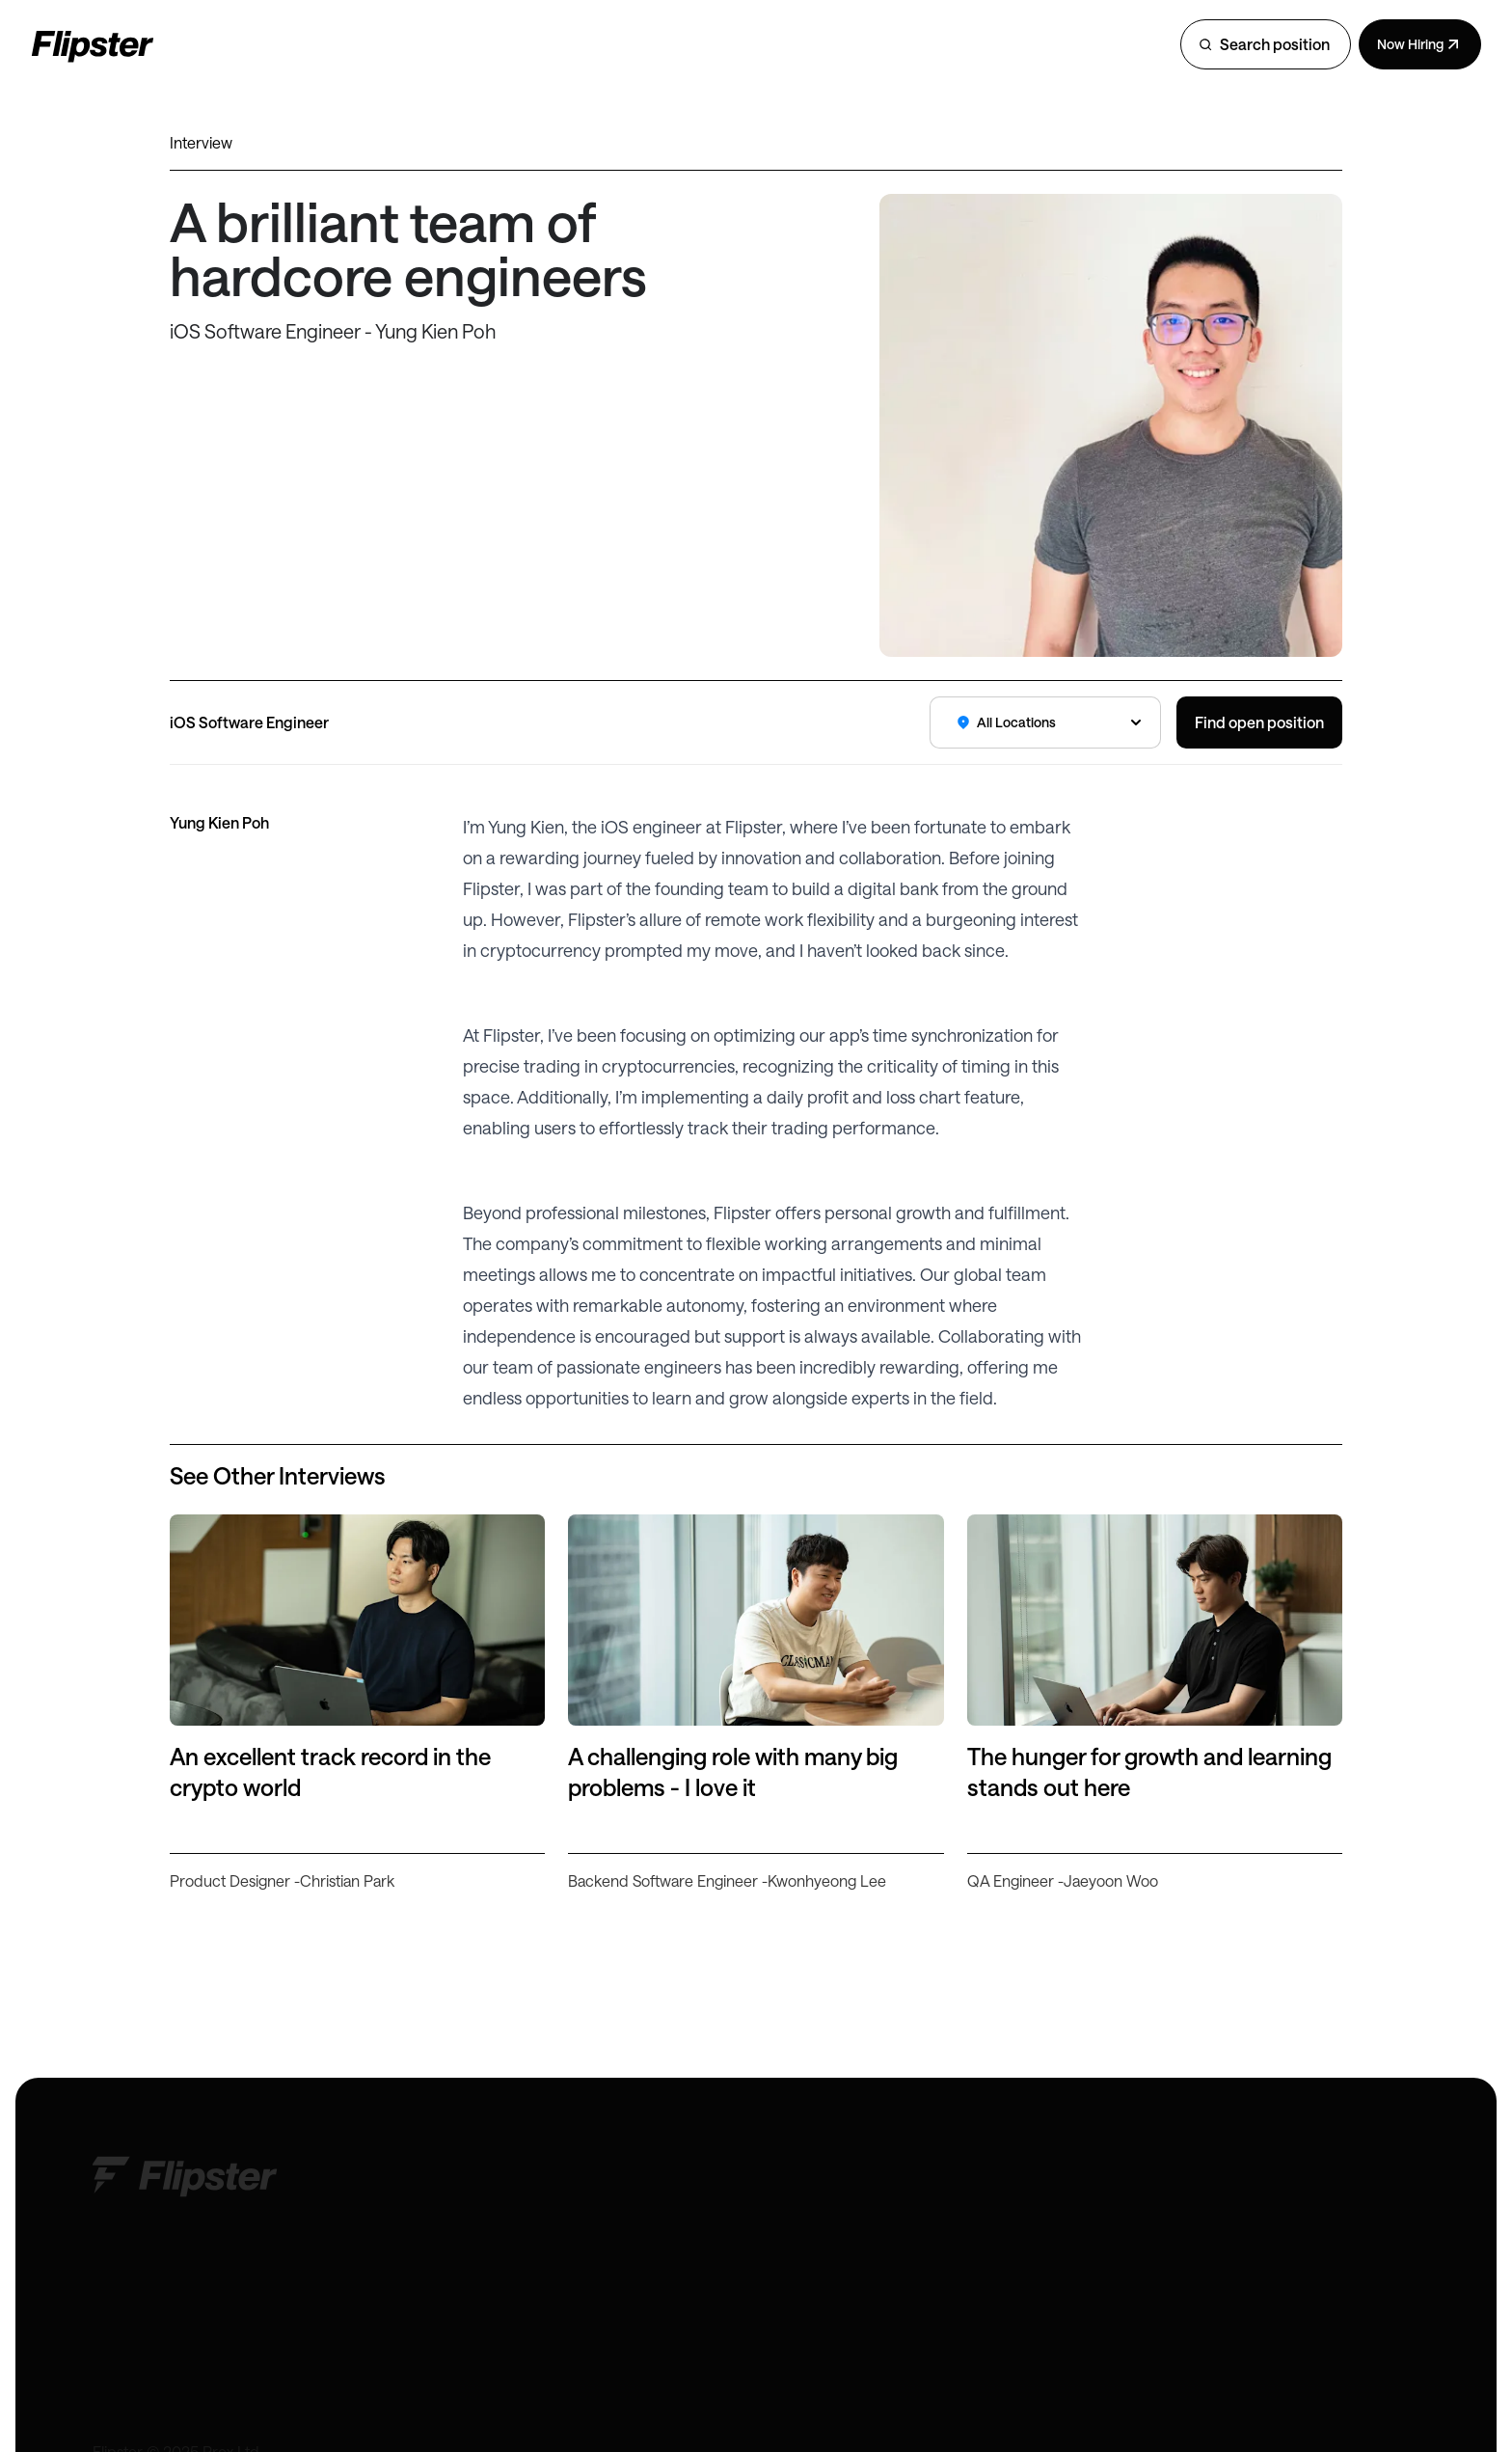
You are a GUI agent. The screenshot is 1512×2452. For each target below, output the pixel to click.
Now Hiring (1420, 44)
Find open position (1259, 722)
